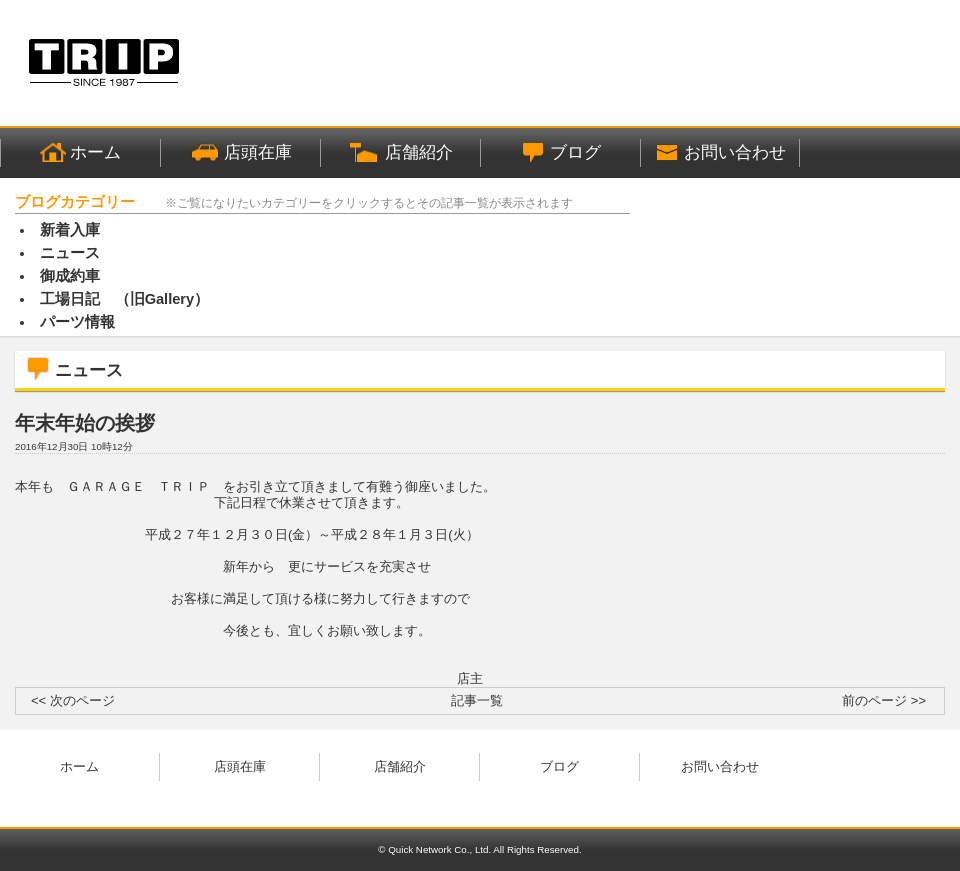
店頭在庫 (240, 766)
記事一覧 (477, 700)
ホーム (79, 766)
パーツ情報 (77, 322)
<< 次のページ (73, 700)
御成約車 (70, 276)
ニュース (70, 253)
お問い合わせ (720, 766)
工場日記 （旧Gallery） (125, 299)
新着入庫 (70, 230)
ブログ (559, 766)
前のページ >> (884, 700)
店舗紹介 (400, 766)
